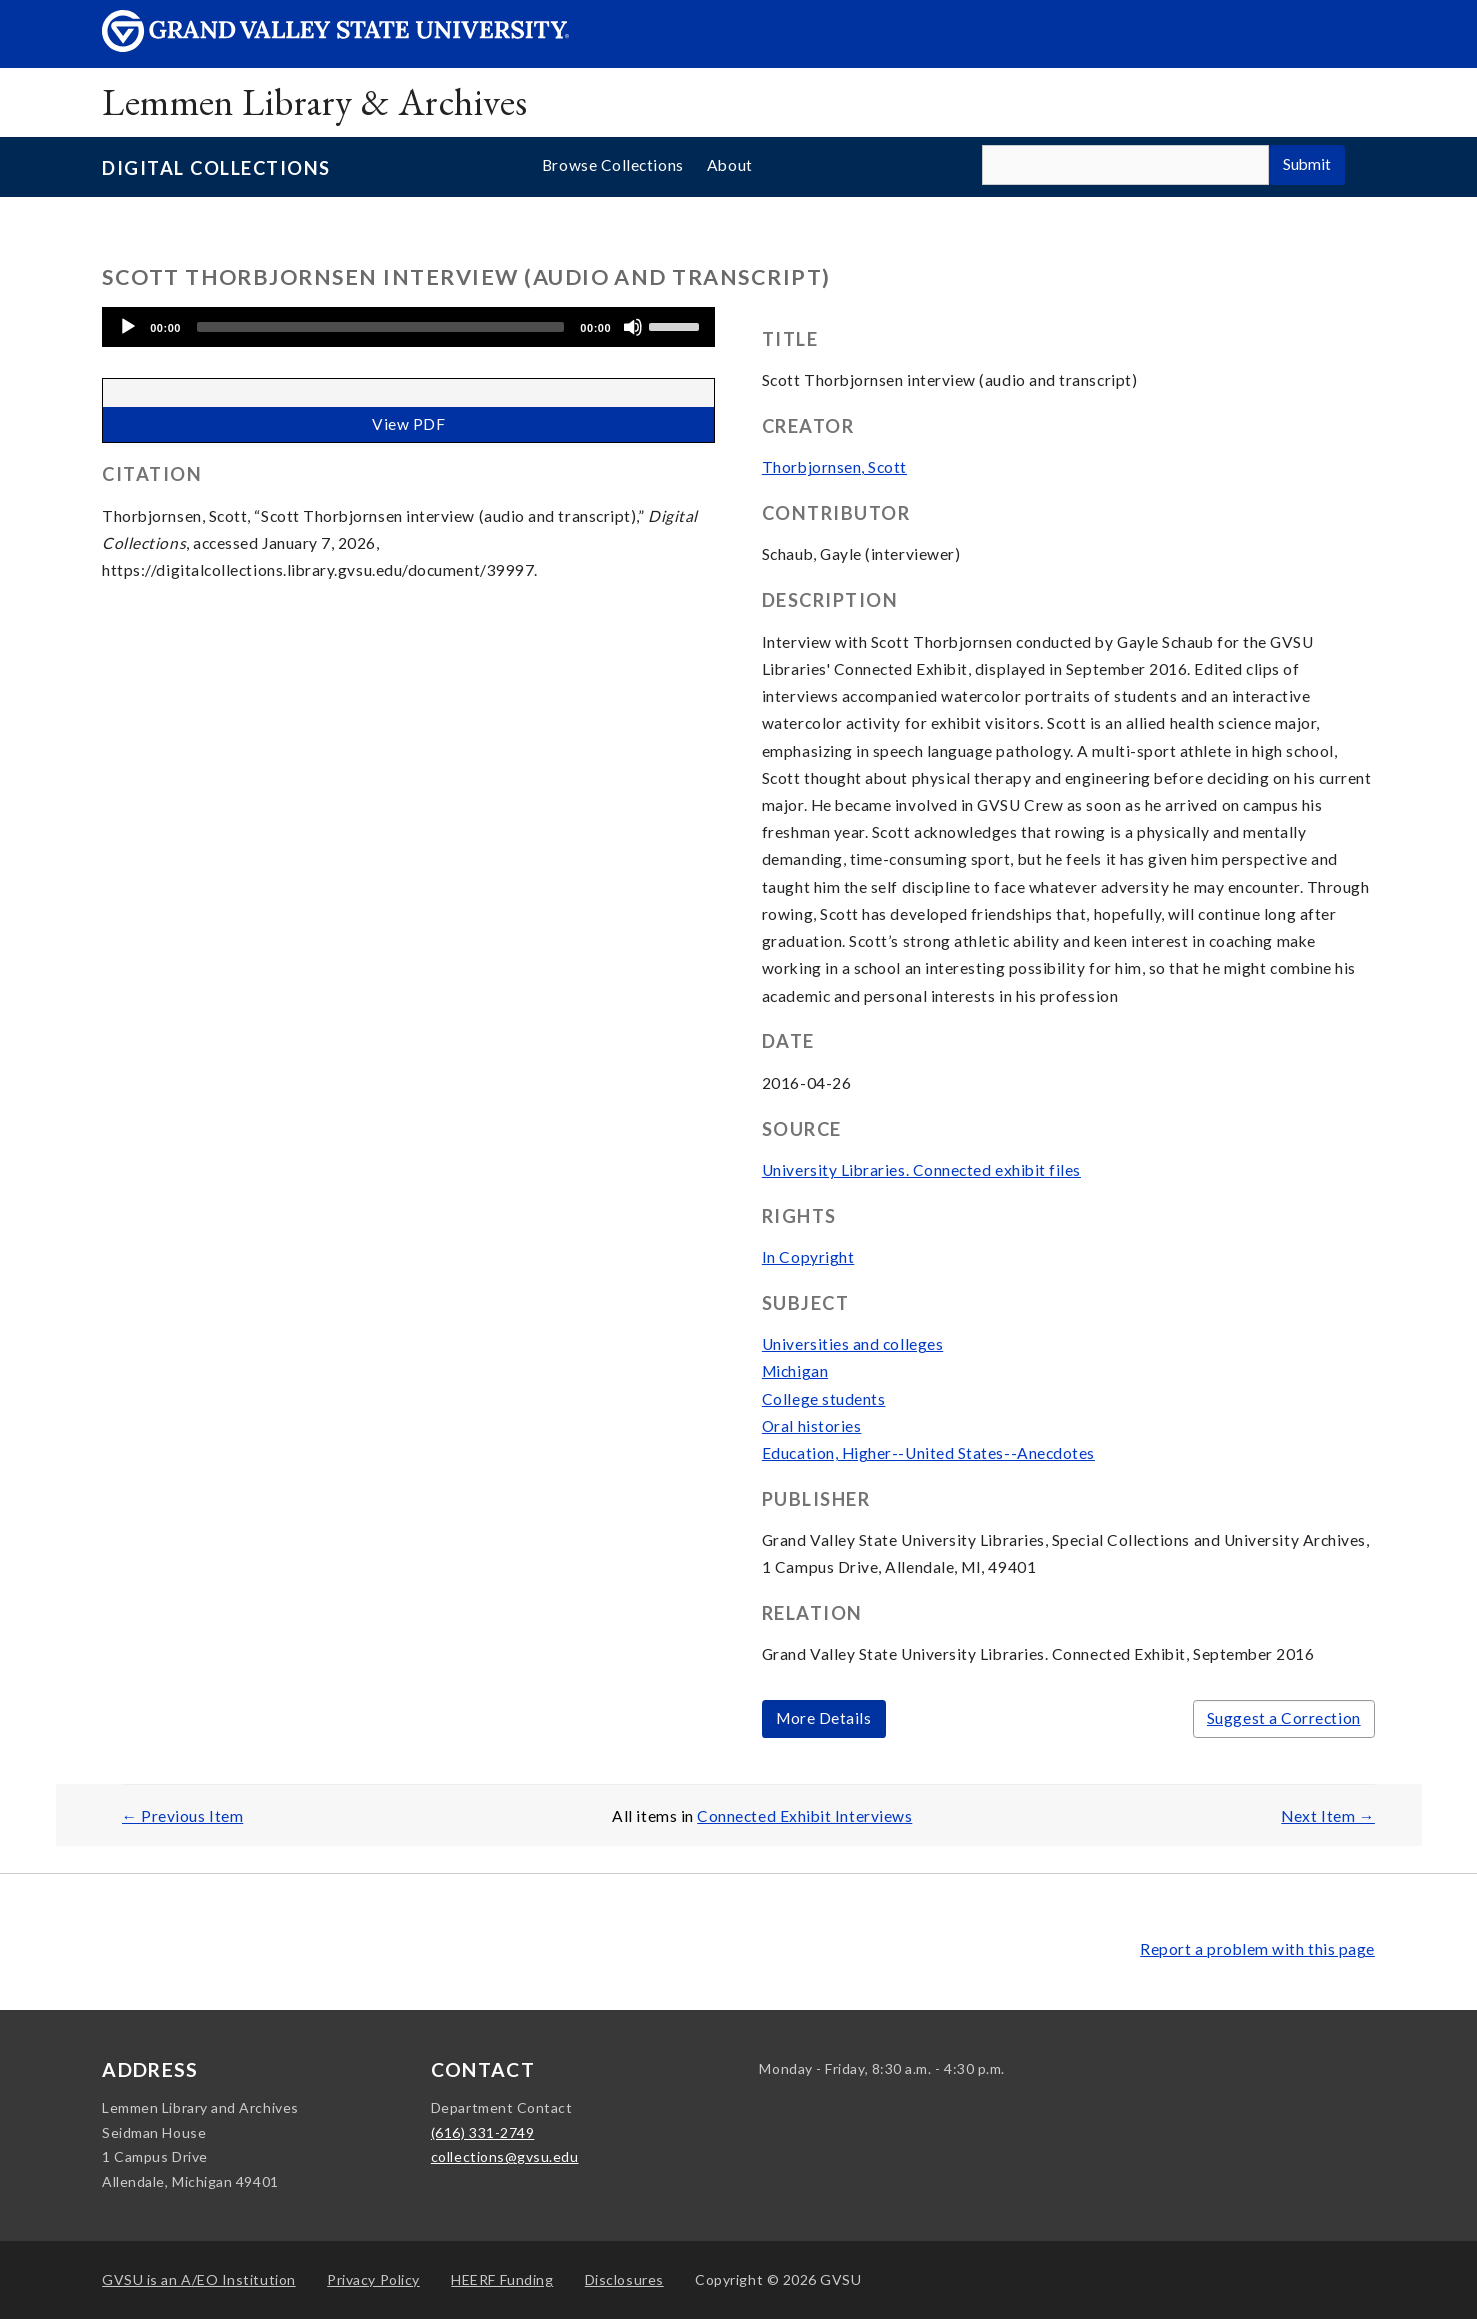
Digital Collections (216, 168)
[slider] (380, 327)
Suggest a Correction (1284, 1718)
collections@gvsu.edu (505, 2156)
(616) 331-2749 (483, 2132)
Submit (1307, 164)
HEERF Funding (502, 2279)
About (730, 165)
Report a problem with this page (1257, 1949)
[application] (408, 327)
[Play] (128, 327)
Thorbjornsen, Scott (834, 467)
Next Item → (1327, 1816)
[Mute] (633, 327)
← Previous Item (183, 1816)
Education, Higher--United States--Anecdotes (928, 1453)
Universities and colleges (852, 1344)
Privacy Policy (373, 2279)
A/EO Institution (199, 2279)
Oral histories (812, 1426)
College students (824, 1399)
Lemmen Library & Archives (314, 101)
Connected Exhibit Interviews (804, 1816)
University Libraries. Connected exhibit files (921, 1170)
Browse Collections (613, 165)
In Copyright (808, 1257)
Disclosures (624, 2279)
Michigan (795, 1371)
